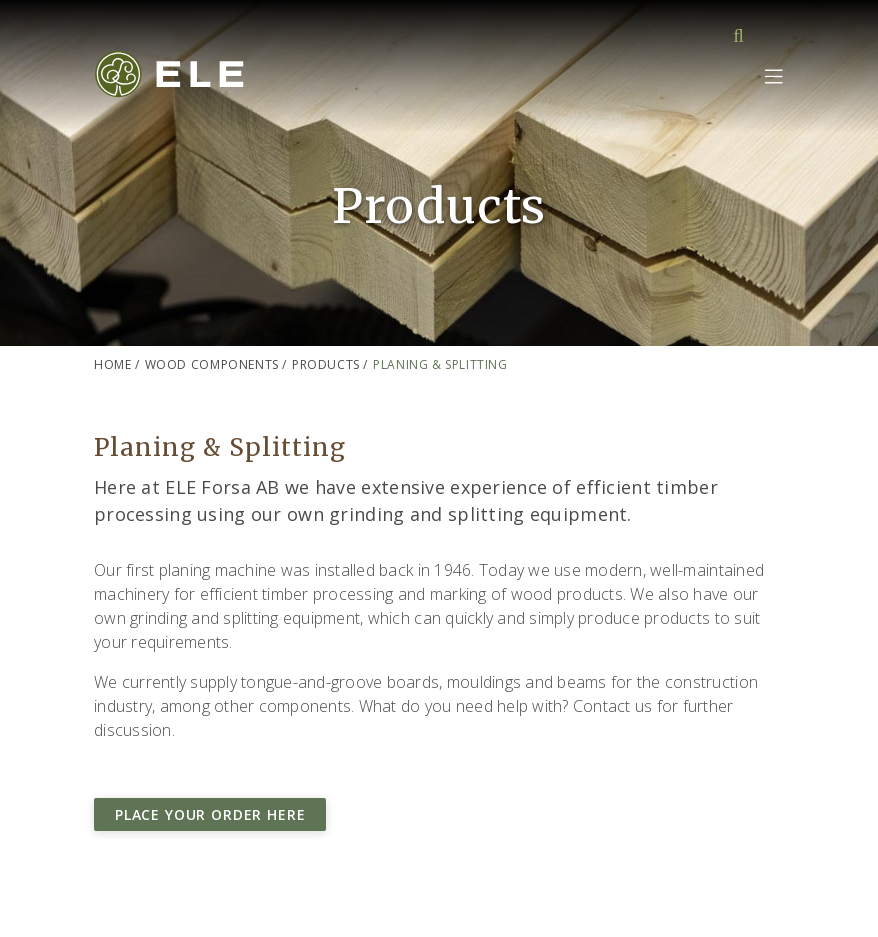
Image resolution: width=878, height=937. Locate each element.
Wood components (212, 364)
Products (326, 364)
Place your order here (210, 814)
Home (112, 364)
